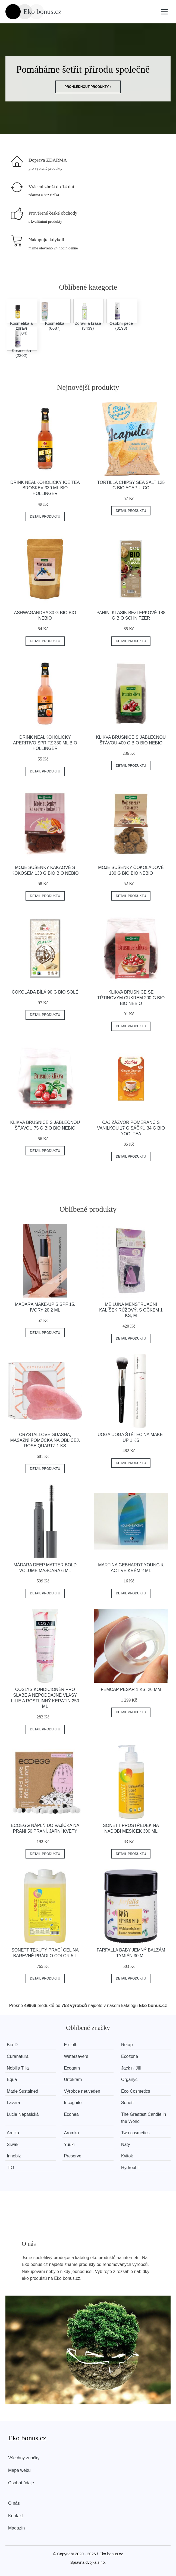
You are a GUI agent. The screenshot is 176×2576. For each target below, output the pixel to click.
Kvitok (128, 2156)
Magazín (16, 2528)
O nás (14, 2503)
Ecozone (130, 2056)
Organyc (130, 2079)
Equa (12, 2079)
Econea (72, 2114)
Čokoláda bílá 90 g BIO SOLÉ (45, 992)
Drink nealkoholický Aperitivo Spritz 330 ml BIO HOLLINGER (45, 743)
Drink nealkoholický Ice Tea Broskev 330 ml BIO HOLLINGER (45, 488)
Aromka (72, 2132)
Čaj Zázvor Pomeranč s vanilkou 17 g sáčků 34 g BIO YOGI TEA (131, 1128)
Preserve (73, 2156)
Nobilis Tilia (18, 2068)
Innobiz (14, 2156)
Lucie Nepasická (23, 2114)
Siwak (12, 2144)
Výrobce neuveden (83, 2091)
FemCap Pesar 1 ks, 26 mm (131, 1689)
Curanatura (18, 2056)
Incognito (73, 2102)
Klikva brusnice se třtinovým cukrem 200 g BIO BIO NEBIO (131, 998)
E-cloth (71, 2044)
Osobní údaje (21, 2483)
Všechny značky (24, 2458)
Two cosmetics (136, 2132)
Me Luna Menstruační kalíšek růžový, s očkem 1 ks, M (131, 1310)
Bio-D (12, 2044)
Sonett (128, 2102)
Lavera (13, 2102)
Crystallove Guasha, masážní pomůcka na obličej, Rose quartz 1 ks (45, 1440)
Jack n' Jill (132, 2068)
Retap (128, 2044)
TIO (10, 2167)
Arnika (13, 2132)
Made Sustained (22, 2091)
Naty (126, 2144)
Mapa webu (19, 2470)
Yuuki (70, 2144)
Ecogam (73, 2068)
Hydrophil (131, 2167)
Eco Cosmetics (137, 2091)
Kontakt (15, 2515)
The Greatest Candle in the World (144, 2118)
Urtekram (74, 2079)
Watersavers (77, 2056)
